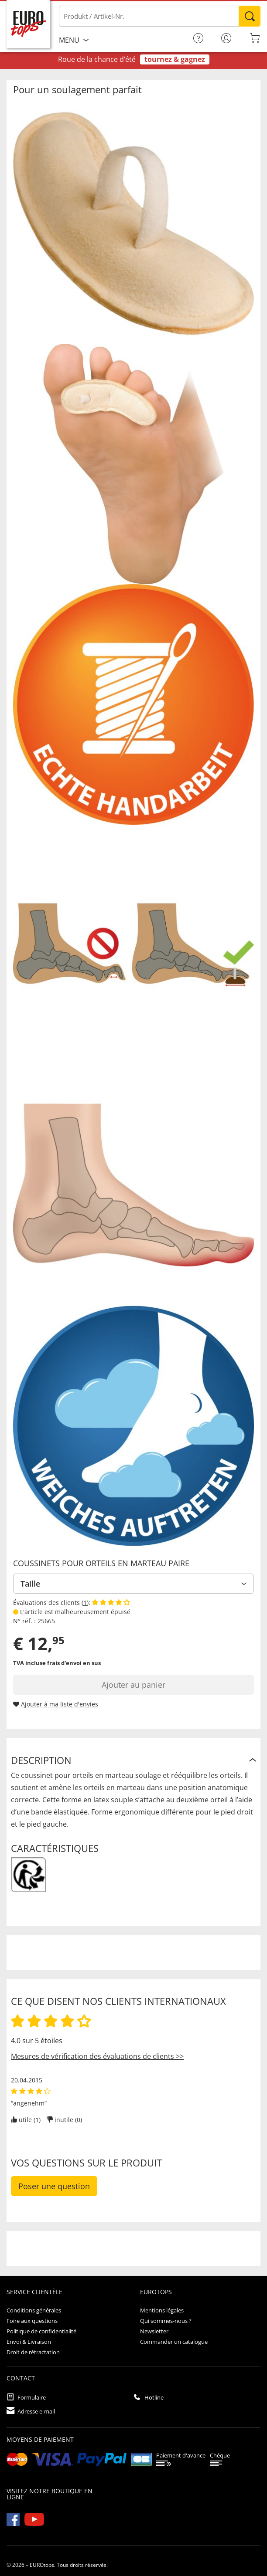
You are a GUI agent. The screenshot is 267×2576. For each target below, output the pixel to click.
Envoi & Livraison (29, 2342)
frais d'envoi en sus (74, 1663)
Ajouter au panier (133, 1684)
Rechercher (249, 16)
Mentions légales (162, 2310)
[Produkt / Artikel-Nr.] (159, 16)
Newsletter (154, 2331)
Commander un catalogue (174, 2342)
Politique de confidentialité (41, 2331)
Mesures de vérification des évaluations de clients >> (97, 2056)
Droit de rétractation (33, 2352)
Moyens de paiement (40, 2439)
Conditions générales (34, 2310)
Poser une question (54, 2186)
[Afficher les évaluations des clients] (111, 1602)
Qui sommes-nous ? (166, 2321)
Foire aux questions (32, 2321)
